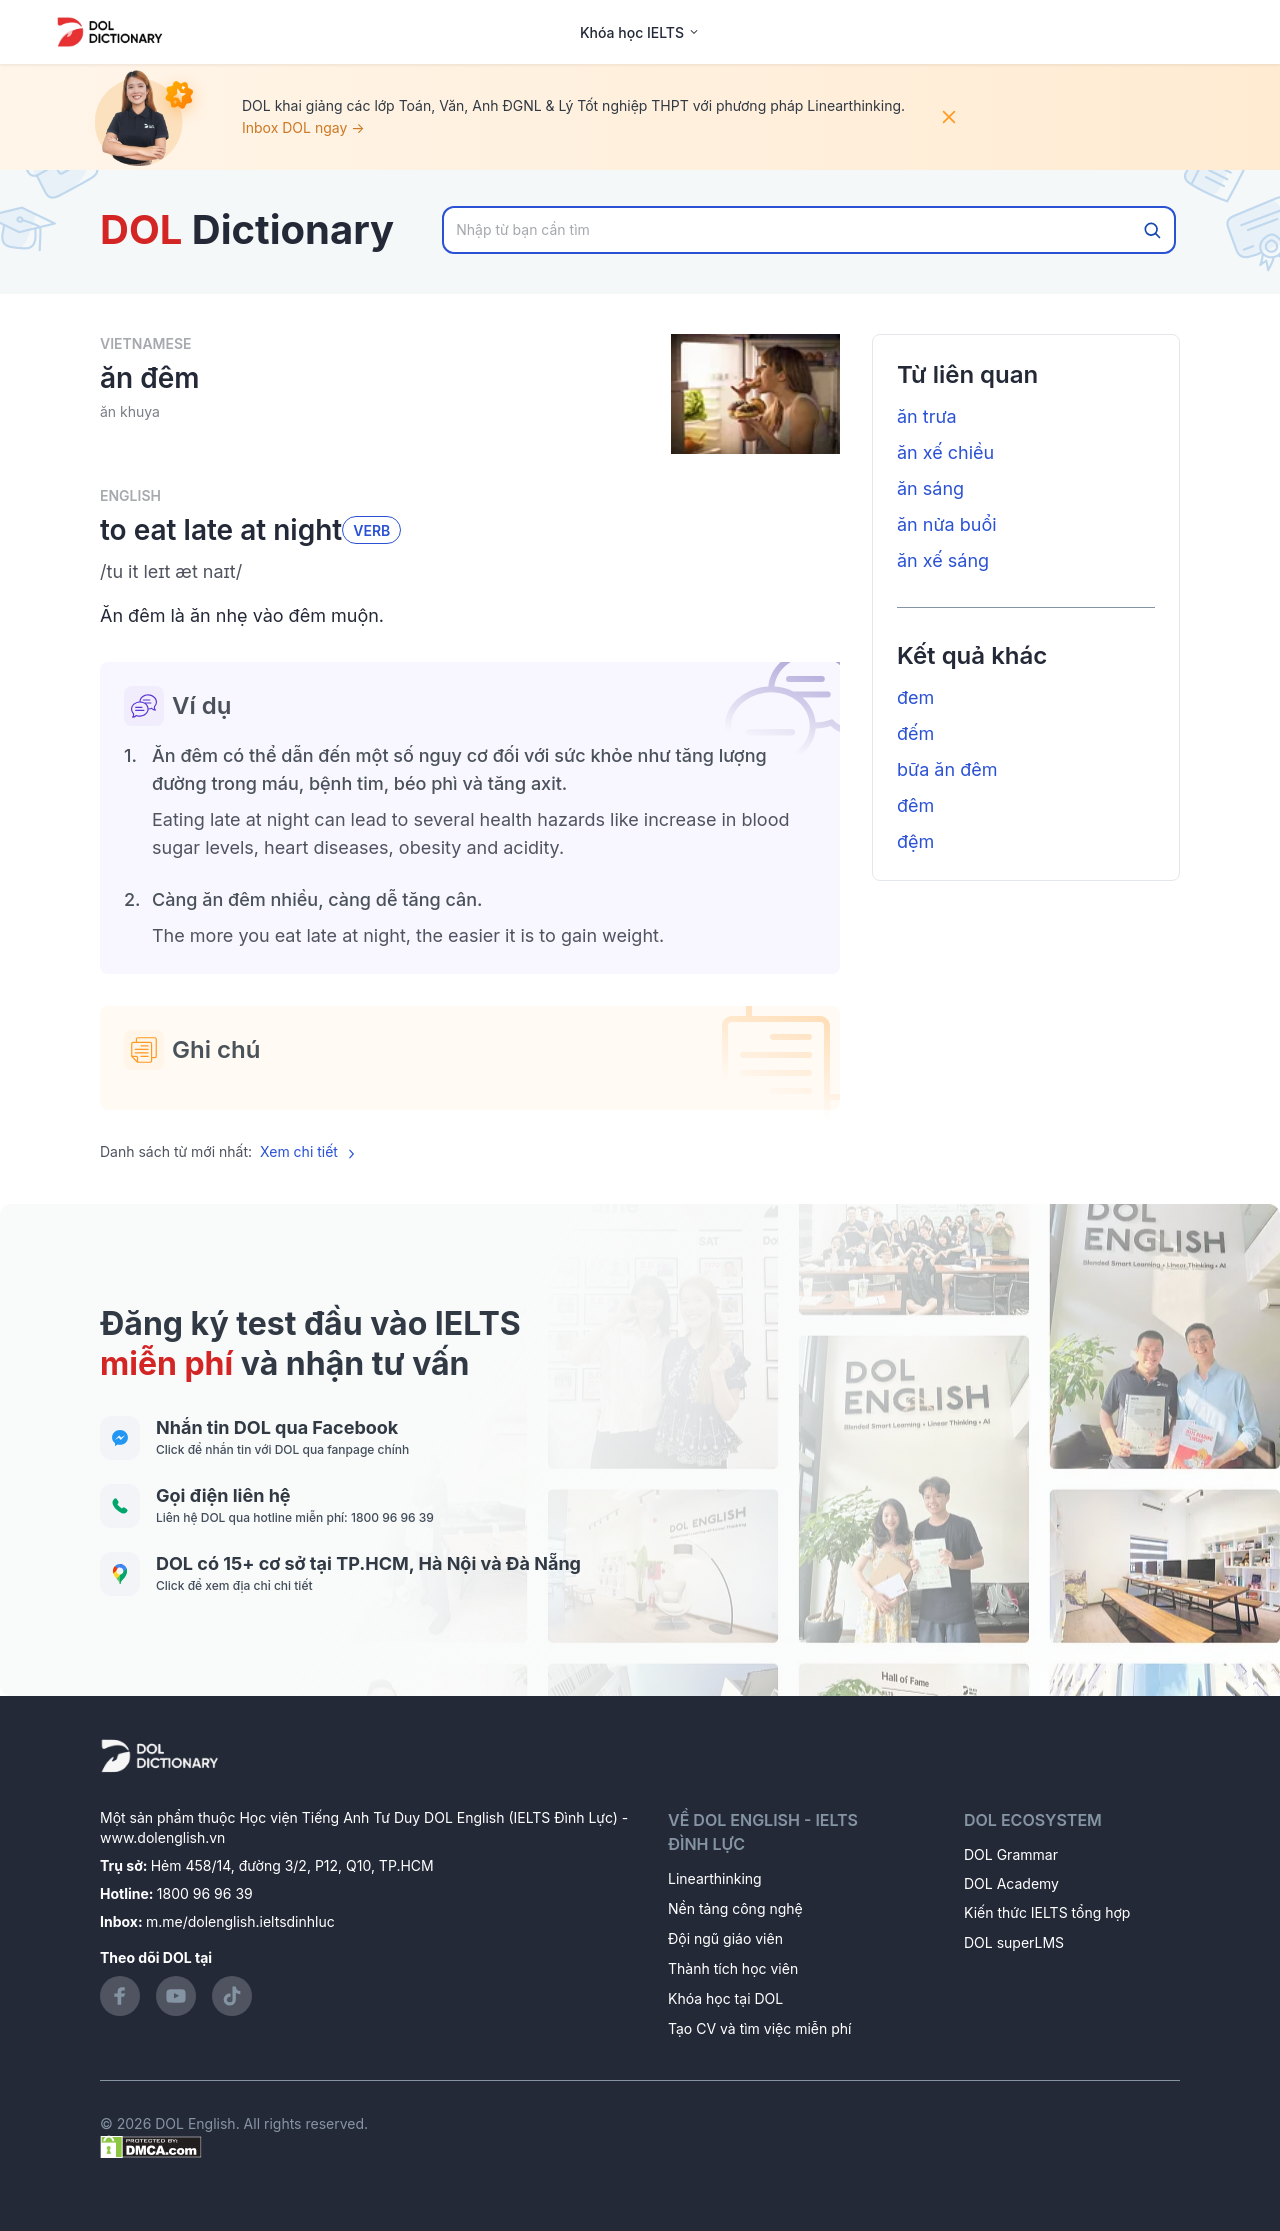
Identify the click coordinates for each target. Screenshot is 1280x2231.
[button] (470, 572)
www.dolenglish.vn (162, 1837)
